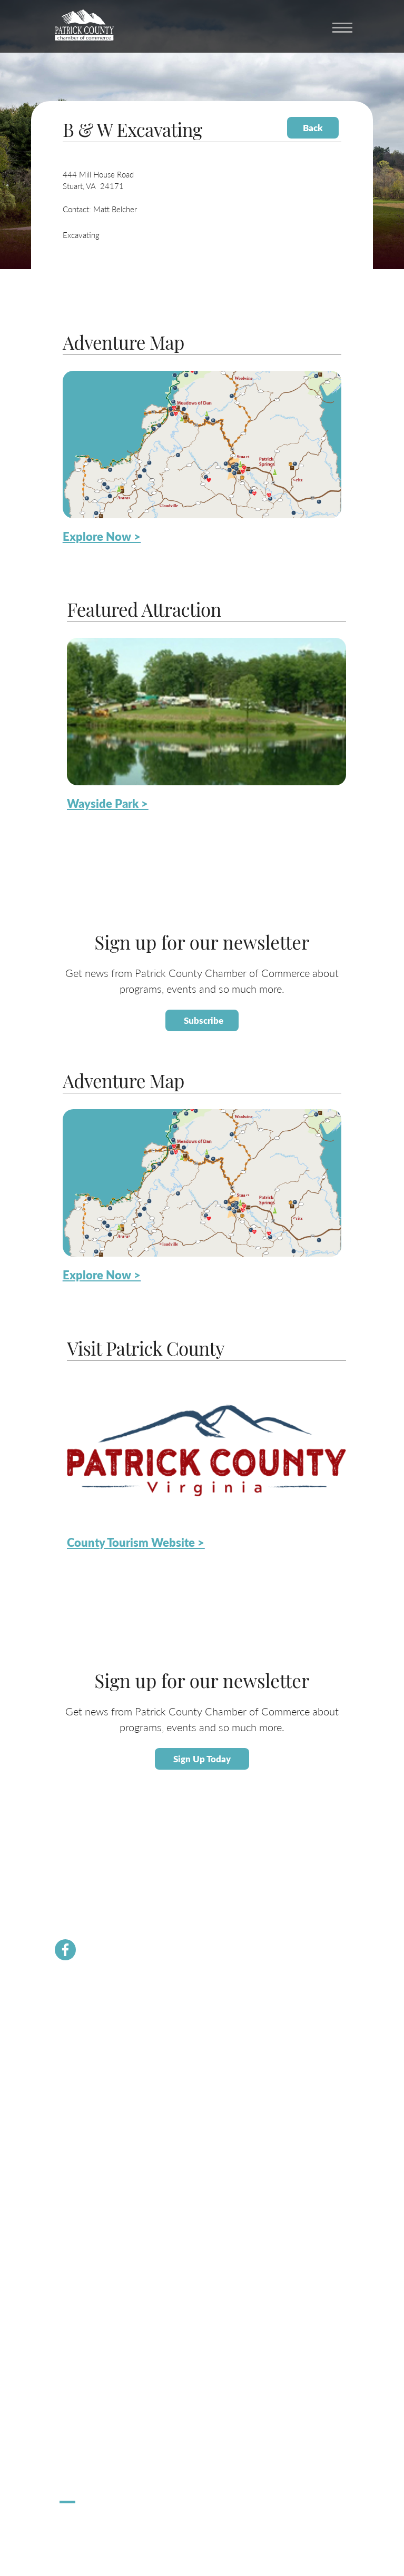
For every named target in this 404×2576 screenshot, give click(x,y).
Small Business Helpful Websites (108, 2220)
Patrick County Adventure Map (106, 2315)
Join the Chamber (86, 2040)
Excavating (81, 234)
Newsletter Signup (87, 2101)
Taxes (68, 2208)
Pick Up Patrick (82, 2470)
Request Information (90, 2363)
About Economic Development (105, 2183)
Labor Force (77, 2195)
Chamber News (83, 2016)
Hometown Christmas (92, 2434)
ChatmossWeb (111, 2524)
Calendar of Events (88, 2303)
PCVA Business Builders (95, 2089)
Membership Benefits (92, 2028)
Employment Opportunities (100, 2232)
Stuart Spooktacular (89, 2446)
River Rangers (80, 2125)
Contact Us (76, 2064)
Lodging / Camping (88, 2327)
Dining (69, 2339)
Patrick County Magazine (97, 2376)
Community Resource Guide (102, 2076)
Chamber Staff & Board (94, 2052)
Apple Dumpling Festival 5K (101, 2458)
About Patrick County (92, 2291)
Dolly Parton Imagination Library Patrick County (131, 2113)
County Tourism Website (96, 2351)
